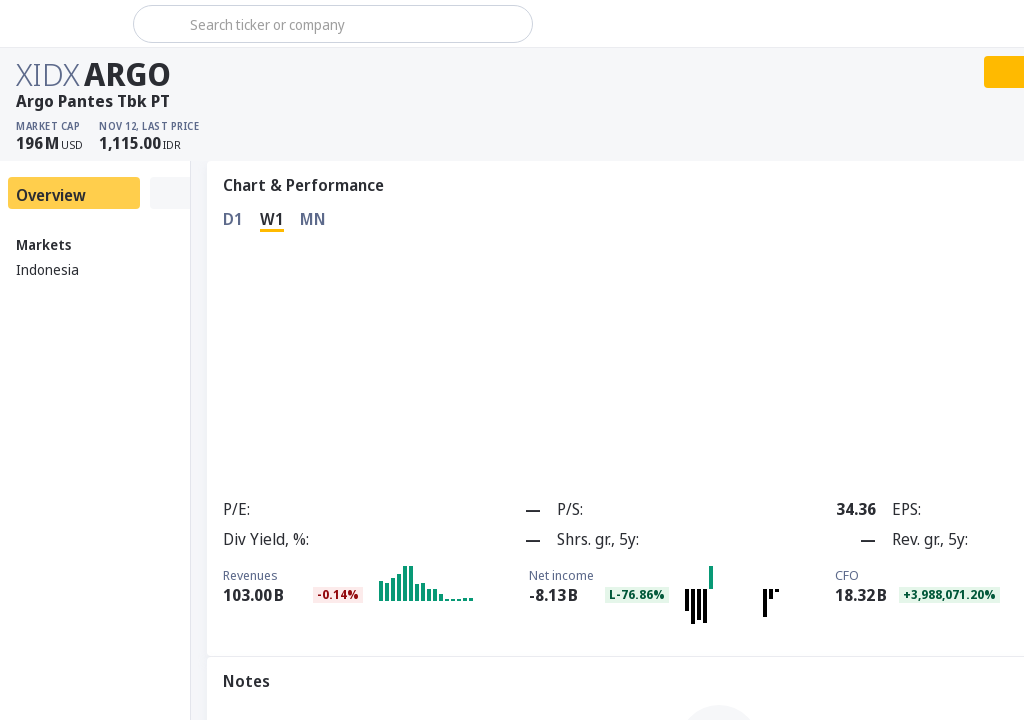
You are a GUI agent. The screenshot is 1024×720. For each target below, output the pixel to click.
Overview (51, 195)
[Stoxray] (64, 24)
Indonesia (47, 269)
